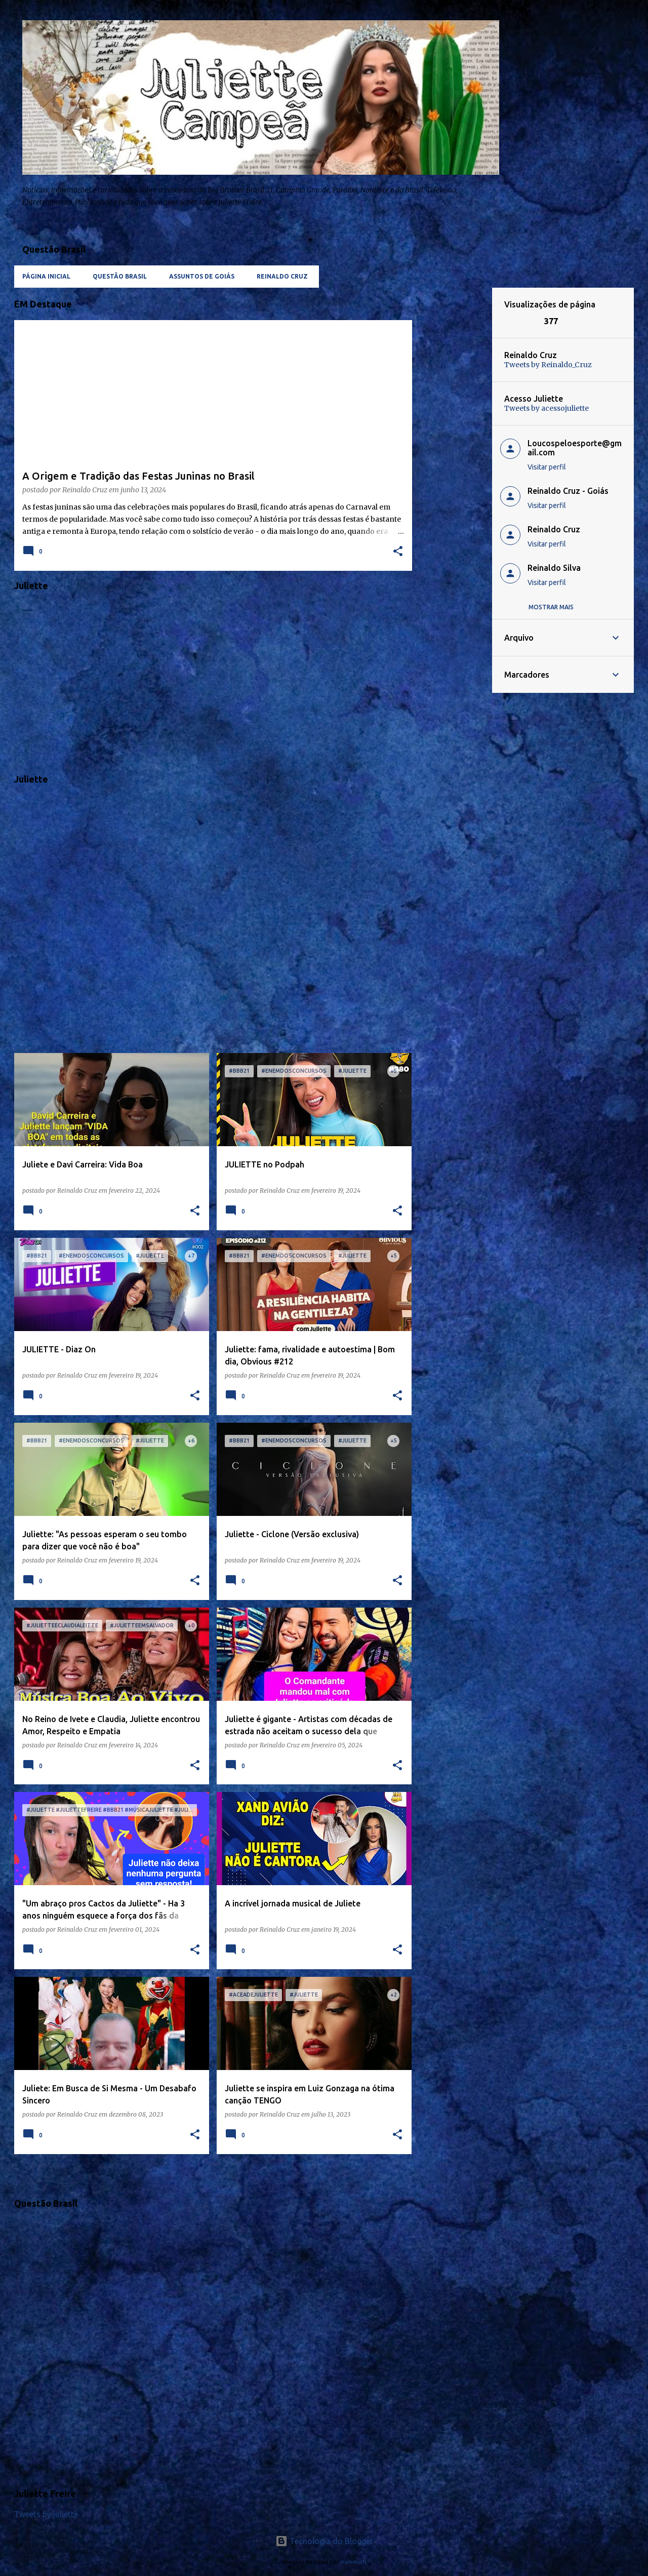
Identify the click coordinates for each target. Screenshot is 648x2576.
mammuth (353, 2562)
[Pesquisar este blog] (581, 32)
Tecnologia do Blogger (324, 2541)
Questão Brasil (120, 276)
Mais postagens (213, 2183)
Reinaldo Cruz (282, 276)
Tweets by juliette (46, 2514)
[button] (398, 552)
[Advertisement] (452, 440)
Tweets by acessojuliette (546, 408)
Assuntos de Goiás (201, 276)
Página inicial (46, 276)
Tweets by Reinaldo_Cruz (548, 364)
